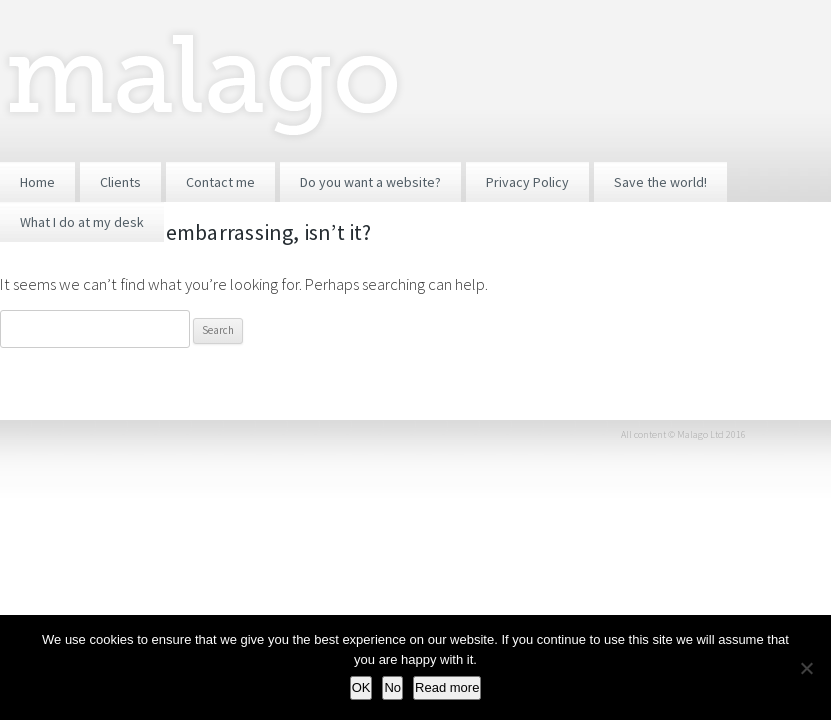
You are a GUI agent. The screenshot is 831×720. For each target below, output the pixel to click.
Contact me (220, 182)
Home (37, 182)
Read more (447, 687)
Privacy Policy (527, 182)
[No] (806, 668)
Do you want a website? (370, 182)
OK (361, 687)
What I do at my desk (82, 222)
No (392, 687)
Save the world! (660, 182)
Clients (120, 182)
